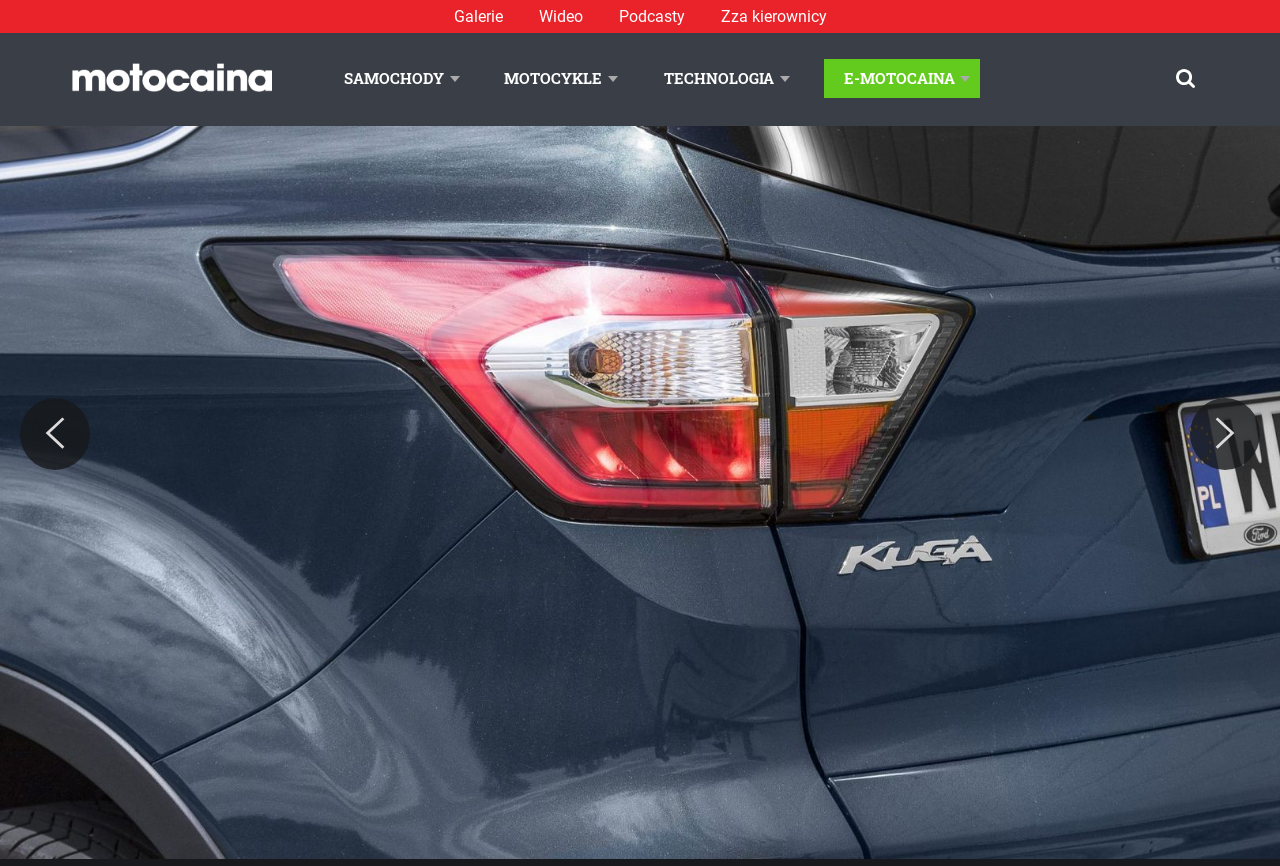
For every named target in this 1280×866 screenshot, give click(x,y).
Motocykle (553, 78)
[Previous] (55, 434)
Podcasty (652, 16)
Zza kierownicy (774, 16)
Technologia (719, 78)
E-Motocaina (899, 78)
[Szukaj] (1185, 78)
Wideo (561, 16)
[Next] (1225, 434)
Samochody (394, 78)
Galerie (478, 16)
